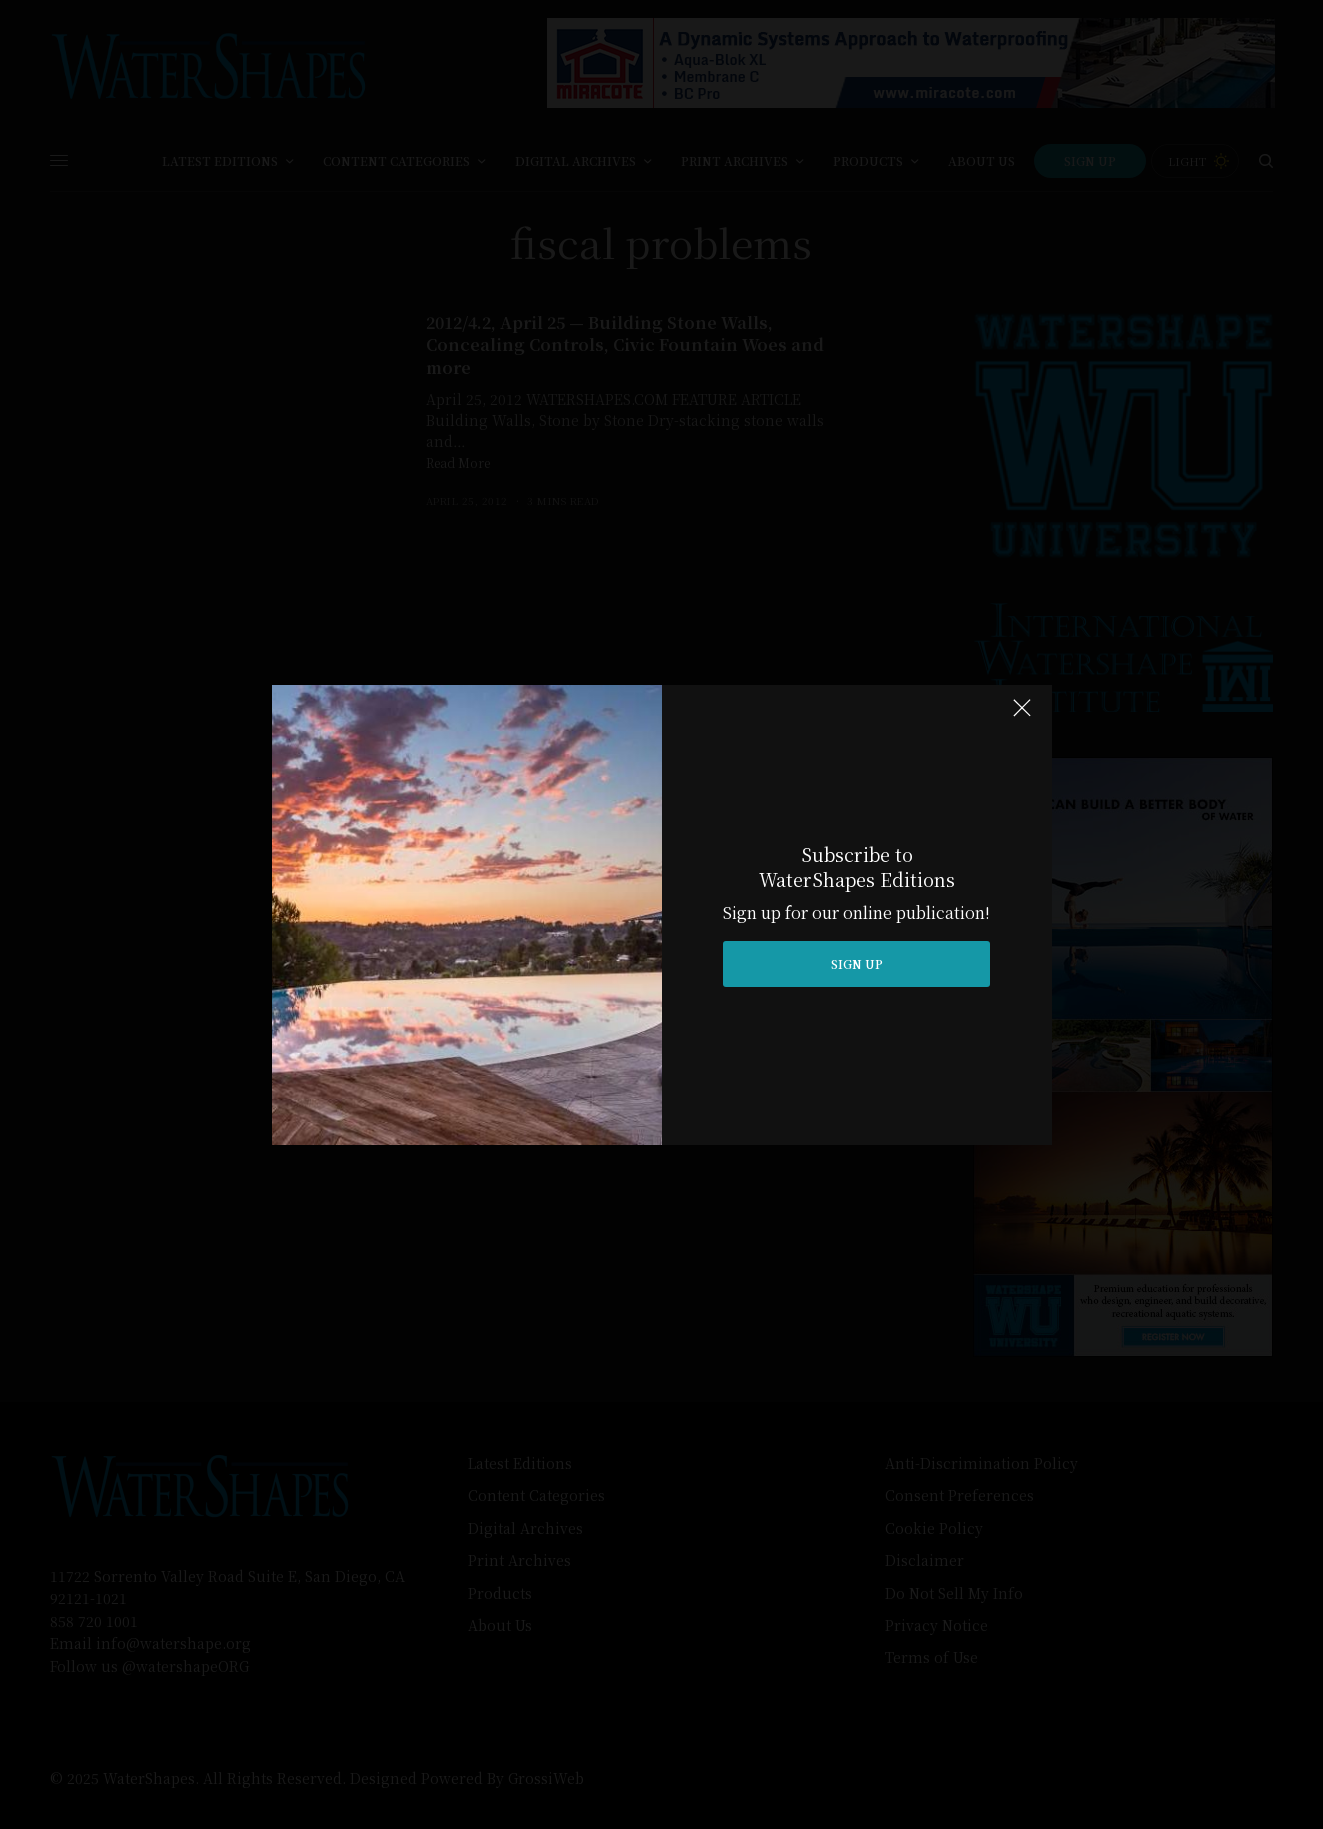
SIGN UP (857, 963)
